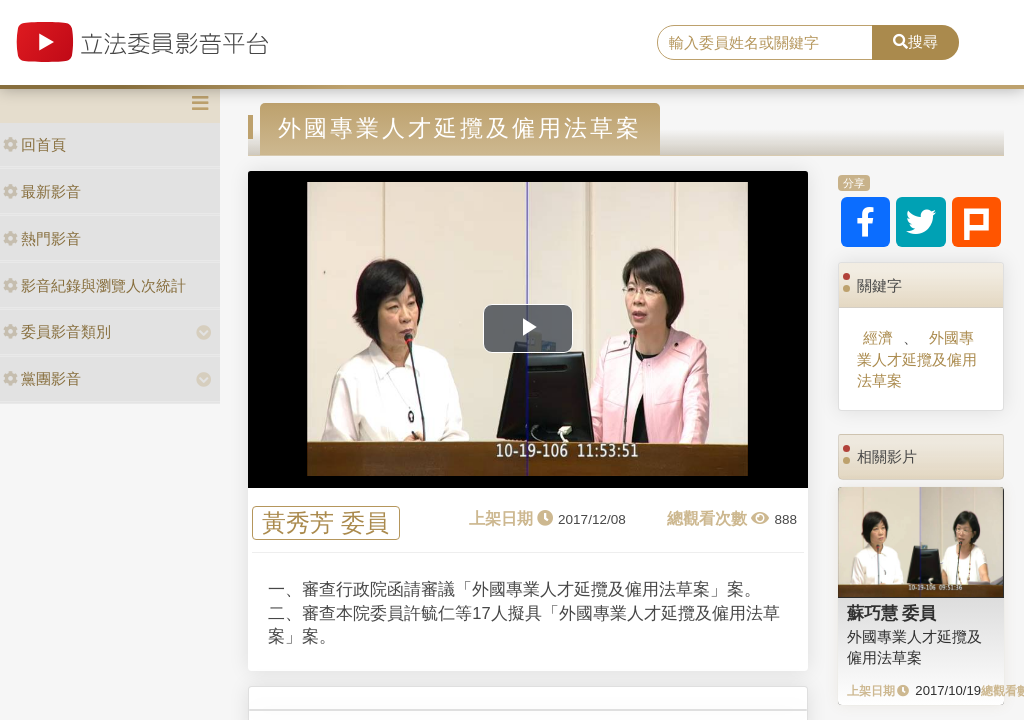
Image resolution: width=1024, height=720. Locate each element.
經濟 (878, 337)
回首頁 (34, 144)
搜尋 (915, 41)
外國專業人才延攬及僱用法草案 (917, 359)
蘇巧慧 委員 (892, 613)
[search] (765, 43)
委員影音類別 (57, 331)
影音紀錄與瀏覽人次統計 (94, 285)
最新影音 (42, 191)
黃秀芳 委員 (325, 523)
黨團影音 (42, 378)
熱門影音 (42, 238)
